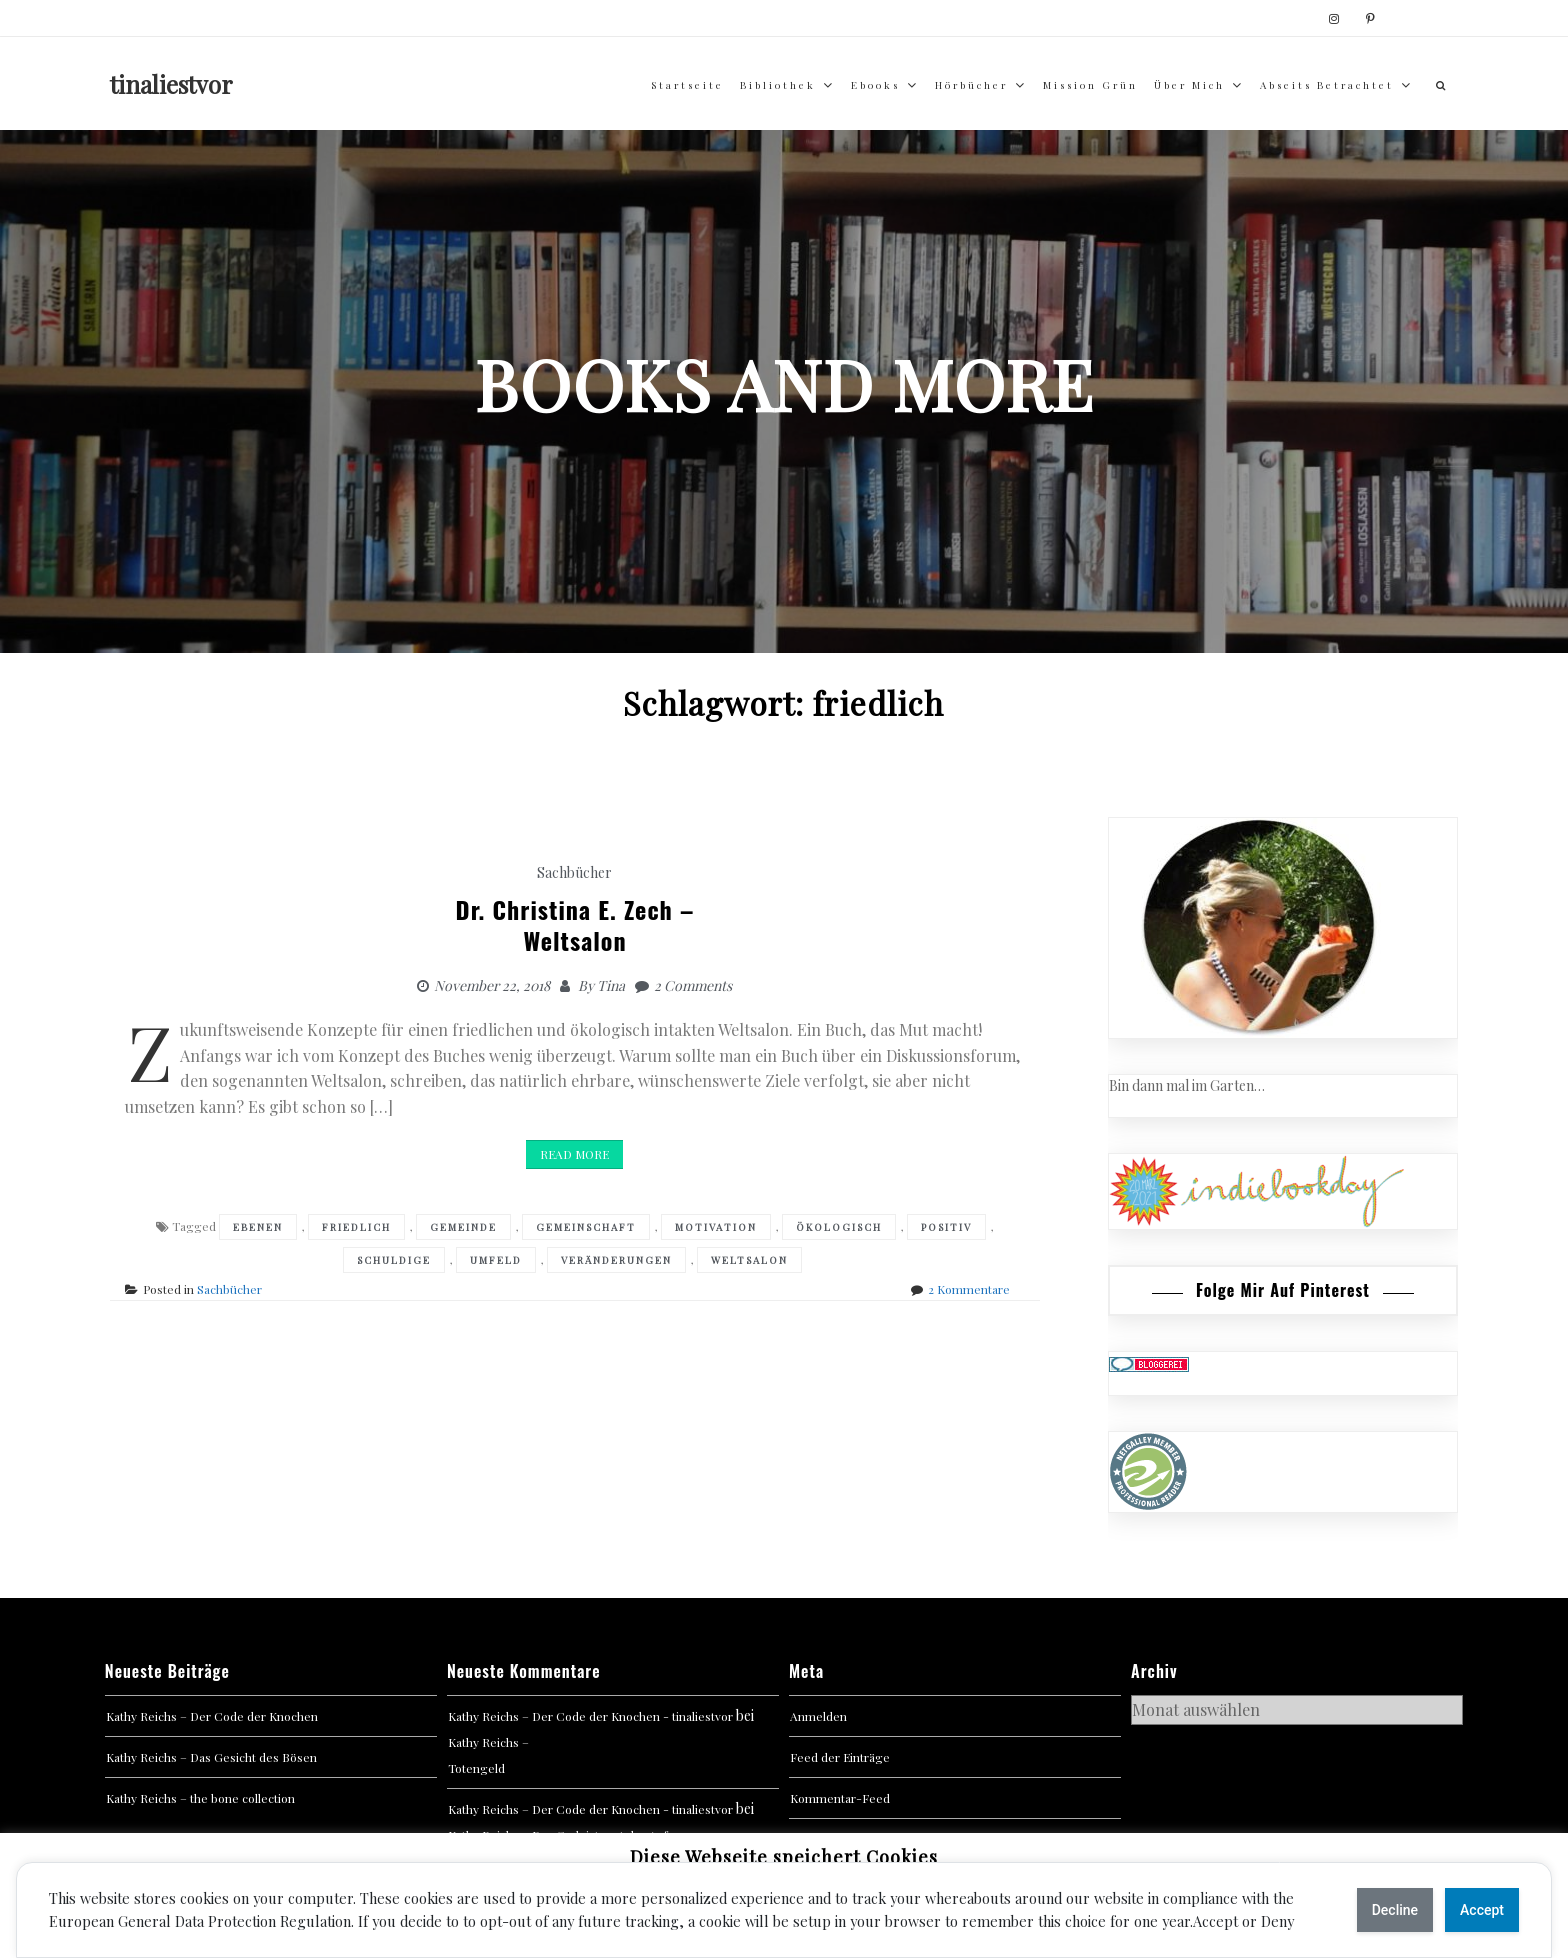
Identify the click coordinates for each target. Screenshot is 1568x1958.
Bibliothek (778, 85)
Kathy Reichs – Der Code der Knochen (212, 1716)
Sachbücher (574, 872)
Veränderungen (616, 1260)
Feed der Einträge (840, 1757)
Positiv (946, 1227)
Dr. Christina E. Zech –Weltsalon (575, 924)
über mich (1189, 85)
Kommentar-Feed (840, 1798)
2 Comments (693, 985)
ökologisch (839, 1227)
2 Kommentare (969, 1289)
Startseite (687, 85)
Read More (574, 1154)
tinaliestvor (171, 84)
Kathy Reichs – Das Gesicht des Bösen (211, 1757)
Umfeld (496, 1260)
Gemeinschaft (586, 1227)
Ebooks (875, 85)
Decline (1395, 1910)
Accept (1482, 1910)
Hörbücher (971, 85)
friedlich (356, 1227)
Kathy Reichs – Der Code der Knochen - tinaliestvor (590, 1716)
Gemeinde (463, 1227)
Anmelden (818, 1716)
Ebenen (258, 1227)
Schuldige (394, 1260)
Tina (611, 985)
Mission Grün (1090, 85)
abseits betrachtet (1327, 85)
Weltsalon (749, 1260)
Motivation (716, 1227)
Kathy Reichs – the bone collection (200, 1798)
